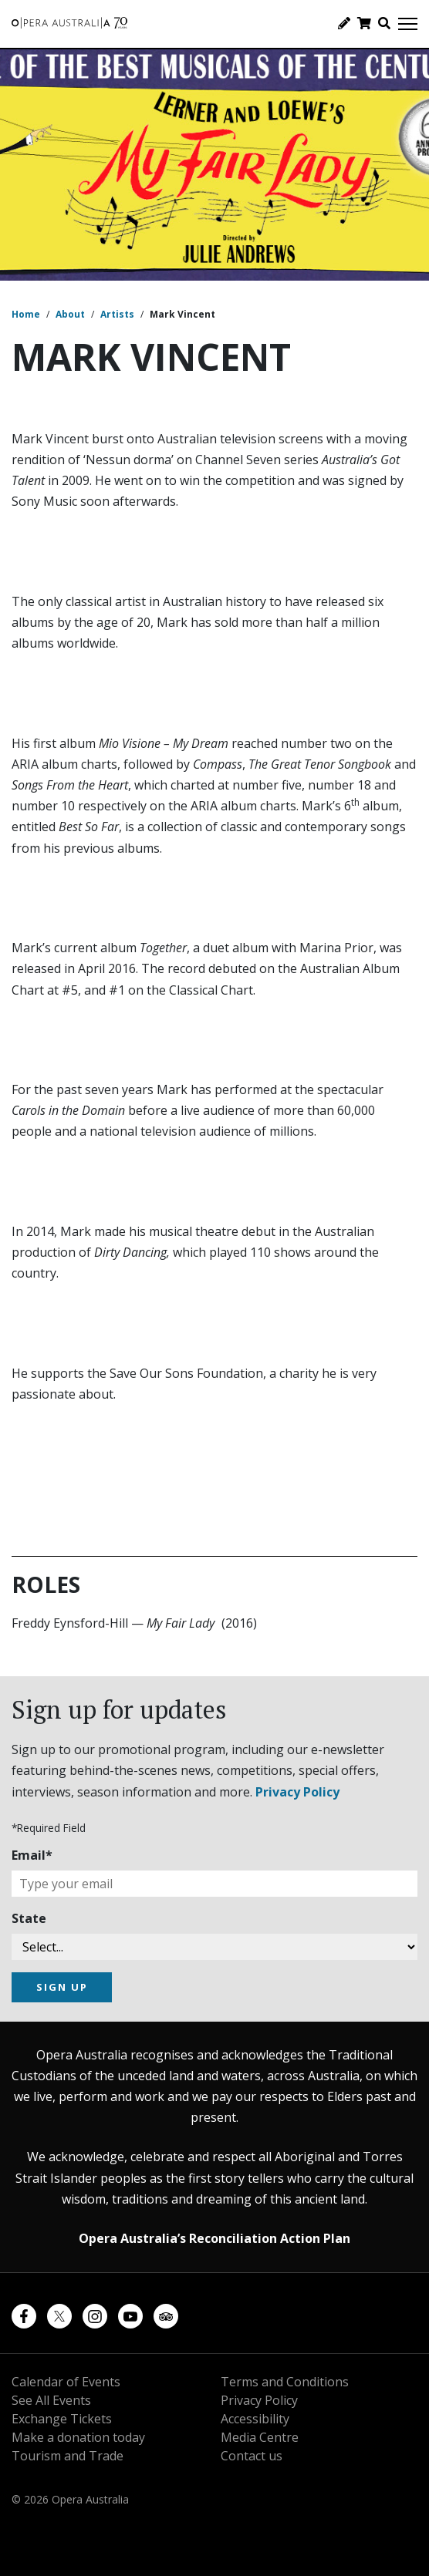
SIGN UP (62, 1987)
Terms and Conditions (285, 2381)
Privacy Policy (297, 1791)
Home (26, 314)
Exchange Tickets (62, 2418)
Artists (117, 314)
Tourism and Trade (67, 2455)
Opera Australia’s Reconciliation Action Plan (214, 2238)
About (70, 314)
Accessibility (255, 2418)
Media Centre (260, 2437)
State (29, 1918)
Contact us (251, 2455)
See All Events (51, 2400)
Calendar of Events (66, 2381)
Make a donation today (78, 2437)
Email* (32, 1855)
